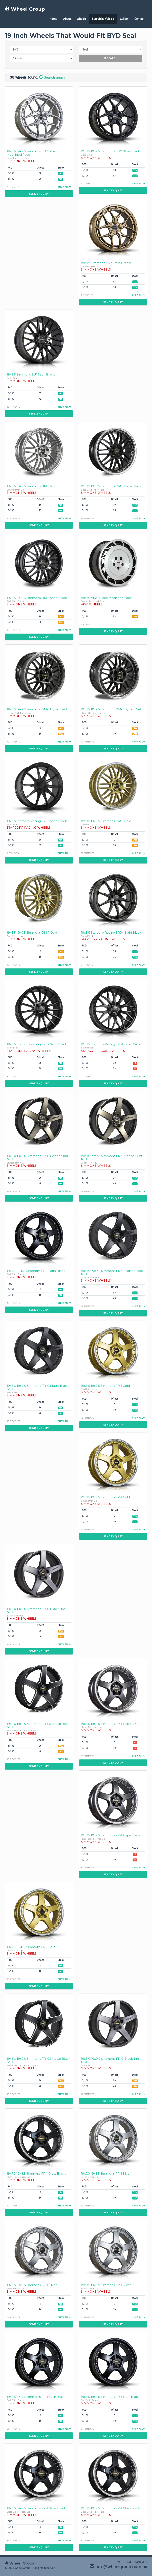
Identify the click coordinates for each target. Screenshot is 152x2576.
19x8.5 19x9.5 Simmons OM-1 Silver (32, 486)
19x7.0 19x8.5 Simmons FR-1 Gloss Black (36, 2173)
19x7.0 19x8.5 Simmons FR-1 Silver (106, 2173)
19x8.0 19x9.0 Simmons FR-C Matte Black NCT (112, 1272)
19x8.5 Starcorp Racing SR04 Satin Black (111, 932)
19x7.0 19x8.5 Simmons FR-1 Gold (31, 1947)
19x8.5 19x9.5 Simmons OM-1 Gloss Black (111, 486)
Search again (52, 77)
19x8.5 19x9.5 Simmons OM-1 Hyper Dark (37, 709)
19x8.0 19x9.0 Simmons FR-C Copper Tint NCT (37, 1157)
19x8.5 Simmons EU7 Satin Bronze (106, 263)
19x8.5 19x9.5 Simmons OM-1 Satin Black (37, 598)
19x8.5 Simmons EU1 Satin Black (31, 374)
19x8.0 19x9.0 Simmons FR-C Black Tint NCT (36, 1610)
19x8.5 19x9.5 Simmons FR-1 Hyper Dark (111, 1724)
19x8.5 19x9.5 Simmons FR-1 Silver (32, 2285)
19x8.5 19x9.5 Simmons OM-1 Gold (106, 821)
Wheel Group (25, 9)
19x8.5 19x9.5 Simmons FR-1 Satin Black (36, 2397)
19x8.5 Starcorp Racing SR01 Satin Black (110, 1044)
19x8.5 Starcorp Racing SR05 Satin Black (37, 821)
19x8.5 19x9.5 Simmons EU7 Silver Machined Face (31, 152)
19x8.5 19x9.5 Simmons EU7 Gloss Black (110, 151)
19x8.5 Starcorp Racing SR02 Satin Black (37, 1044)
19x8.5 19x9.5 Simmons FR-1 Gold (105, 1386)
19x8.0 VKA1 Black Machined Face (106, 598)
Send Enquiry (39, 193)
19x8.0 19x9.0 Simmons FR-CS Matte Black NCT (38, 1725)
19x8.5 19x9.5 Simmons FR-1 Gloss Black (36, 2508)
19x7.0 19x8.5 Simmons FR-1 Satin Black (36, 1271)
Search (110, 58)
